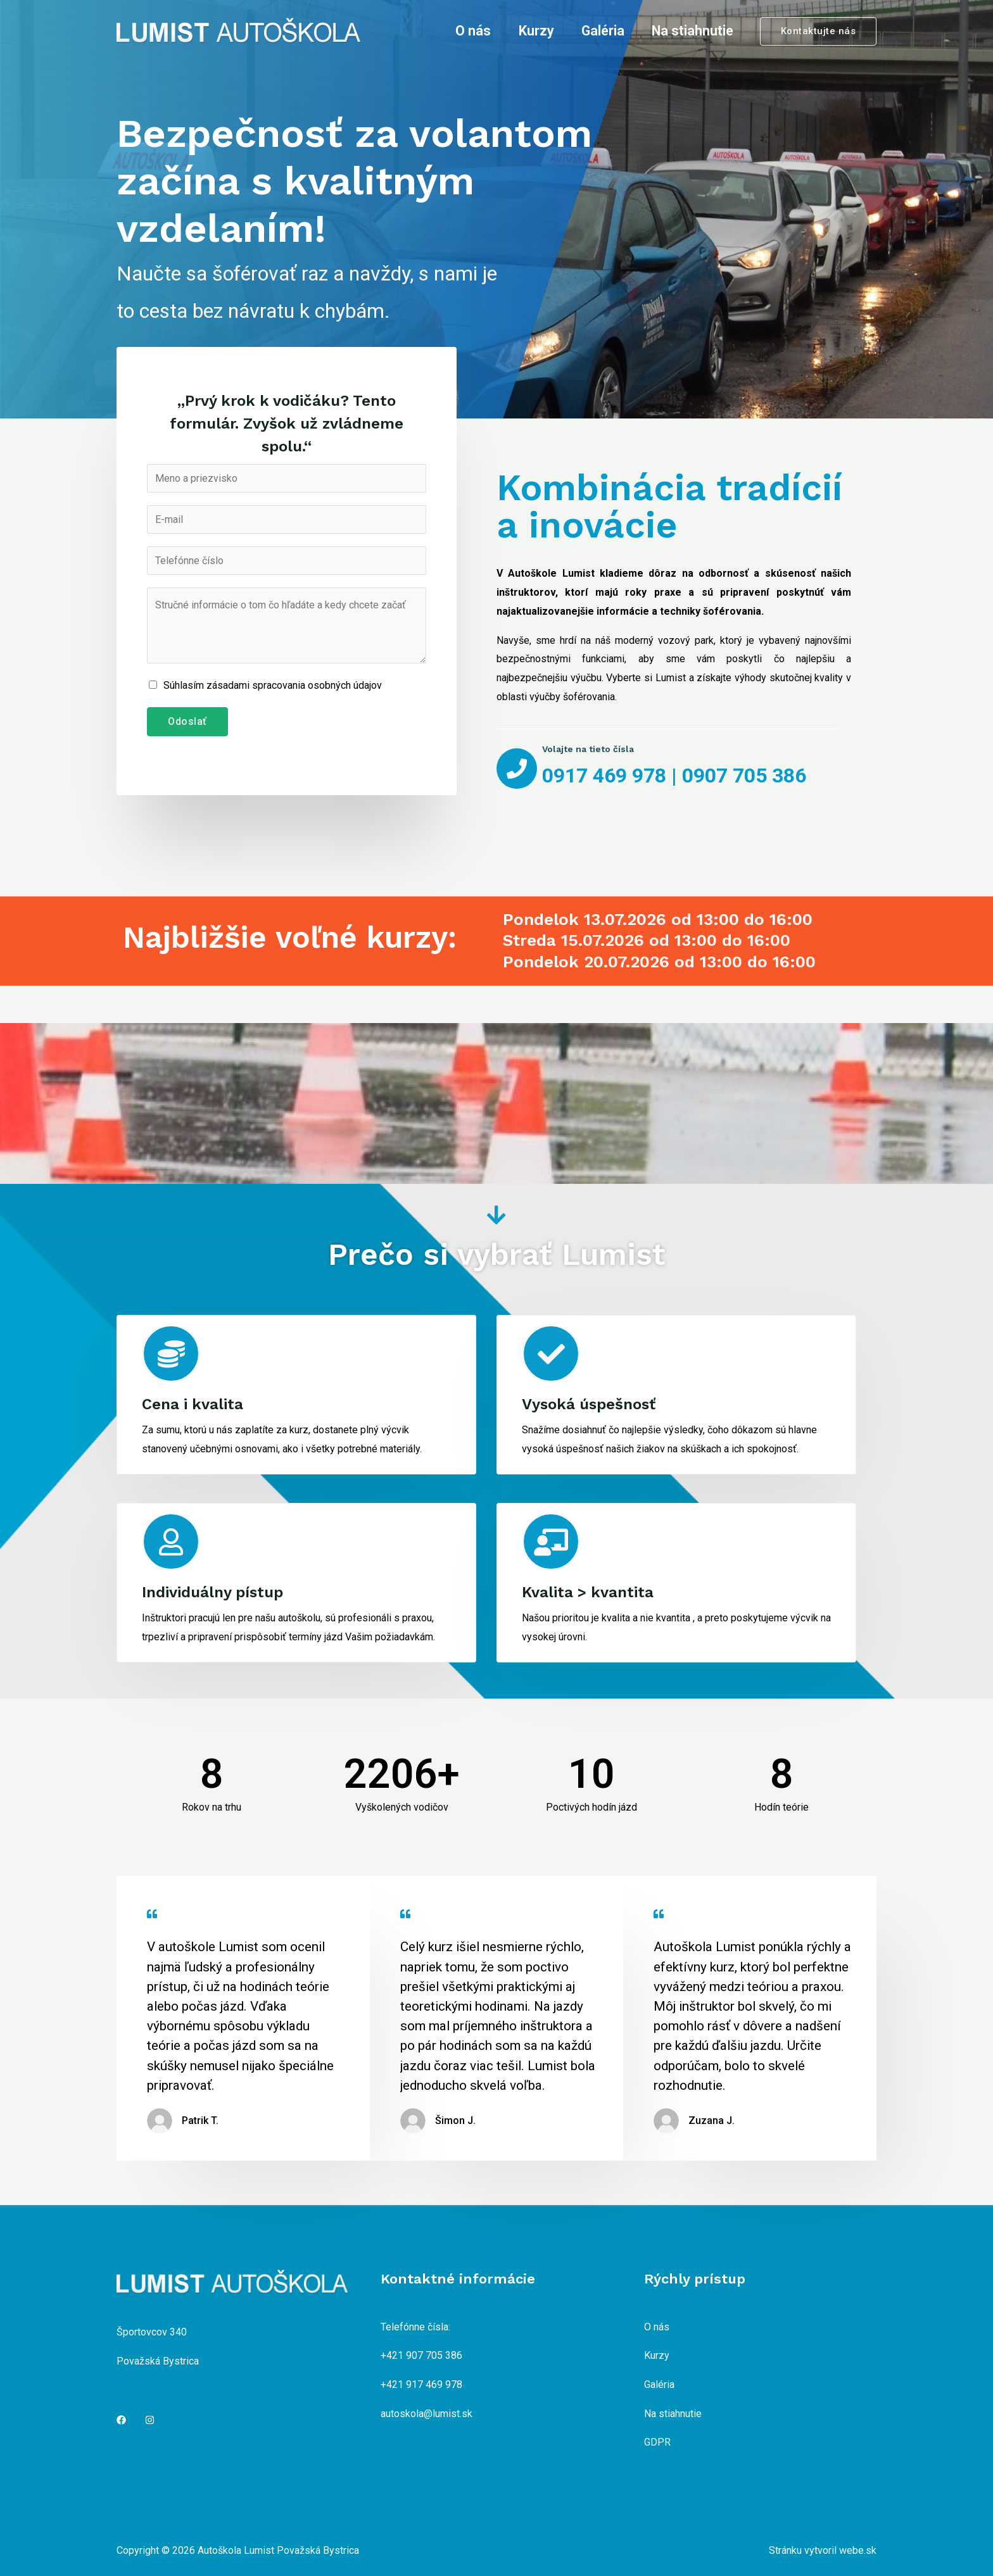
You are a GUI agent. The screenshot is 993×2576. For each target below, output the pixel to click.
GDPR (657, 2442)
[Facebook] (121, 2420)
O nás (473, 31)
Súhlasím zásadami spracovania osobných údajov (272, 685)
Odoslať (187, 721)
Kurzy (536, 31)
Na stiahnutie (692, 31)
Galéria (602, 31)
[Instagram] (150, 2420)
